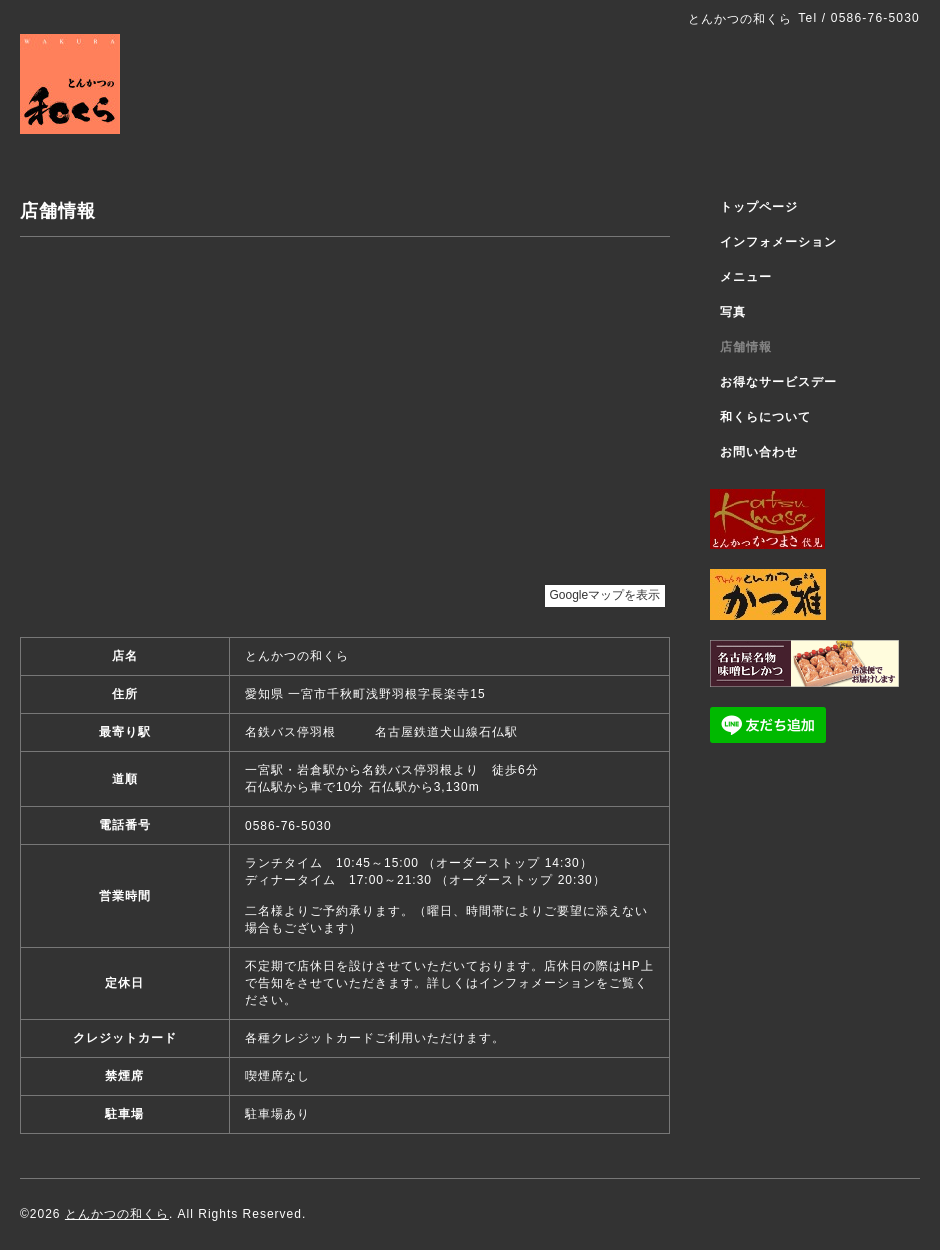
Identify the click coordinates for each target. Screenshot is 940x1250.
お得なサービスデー (778, 382)
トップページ (759, 207)
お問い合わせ (759, 452)
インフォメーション (778, 242)
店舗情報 (746, 347)
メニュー (746, 277)
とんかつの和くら (117, 1214)
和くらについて (765, 417)
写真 (733, 312)
